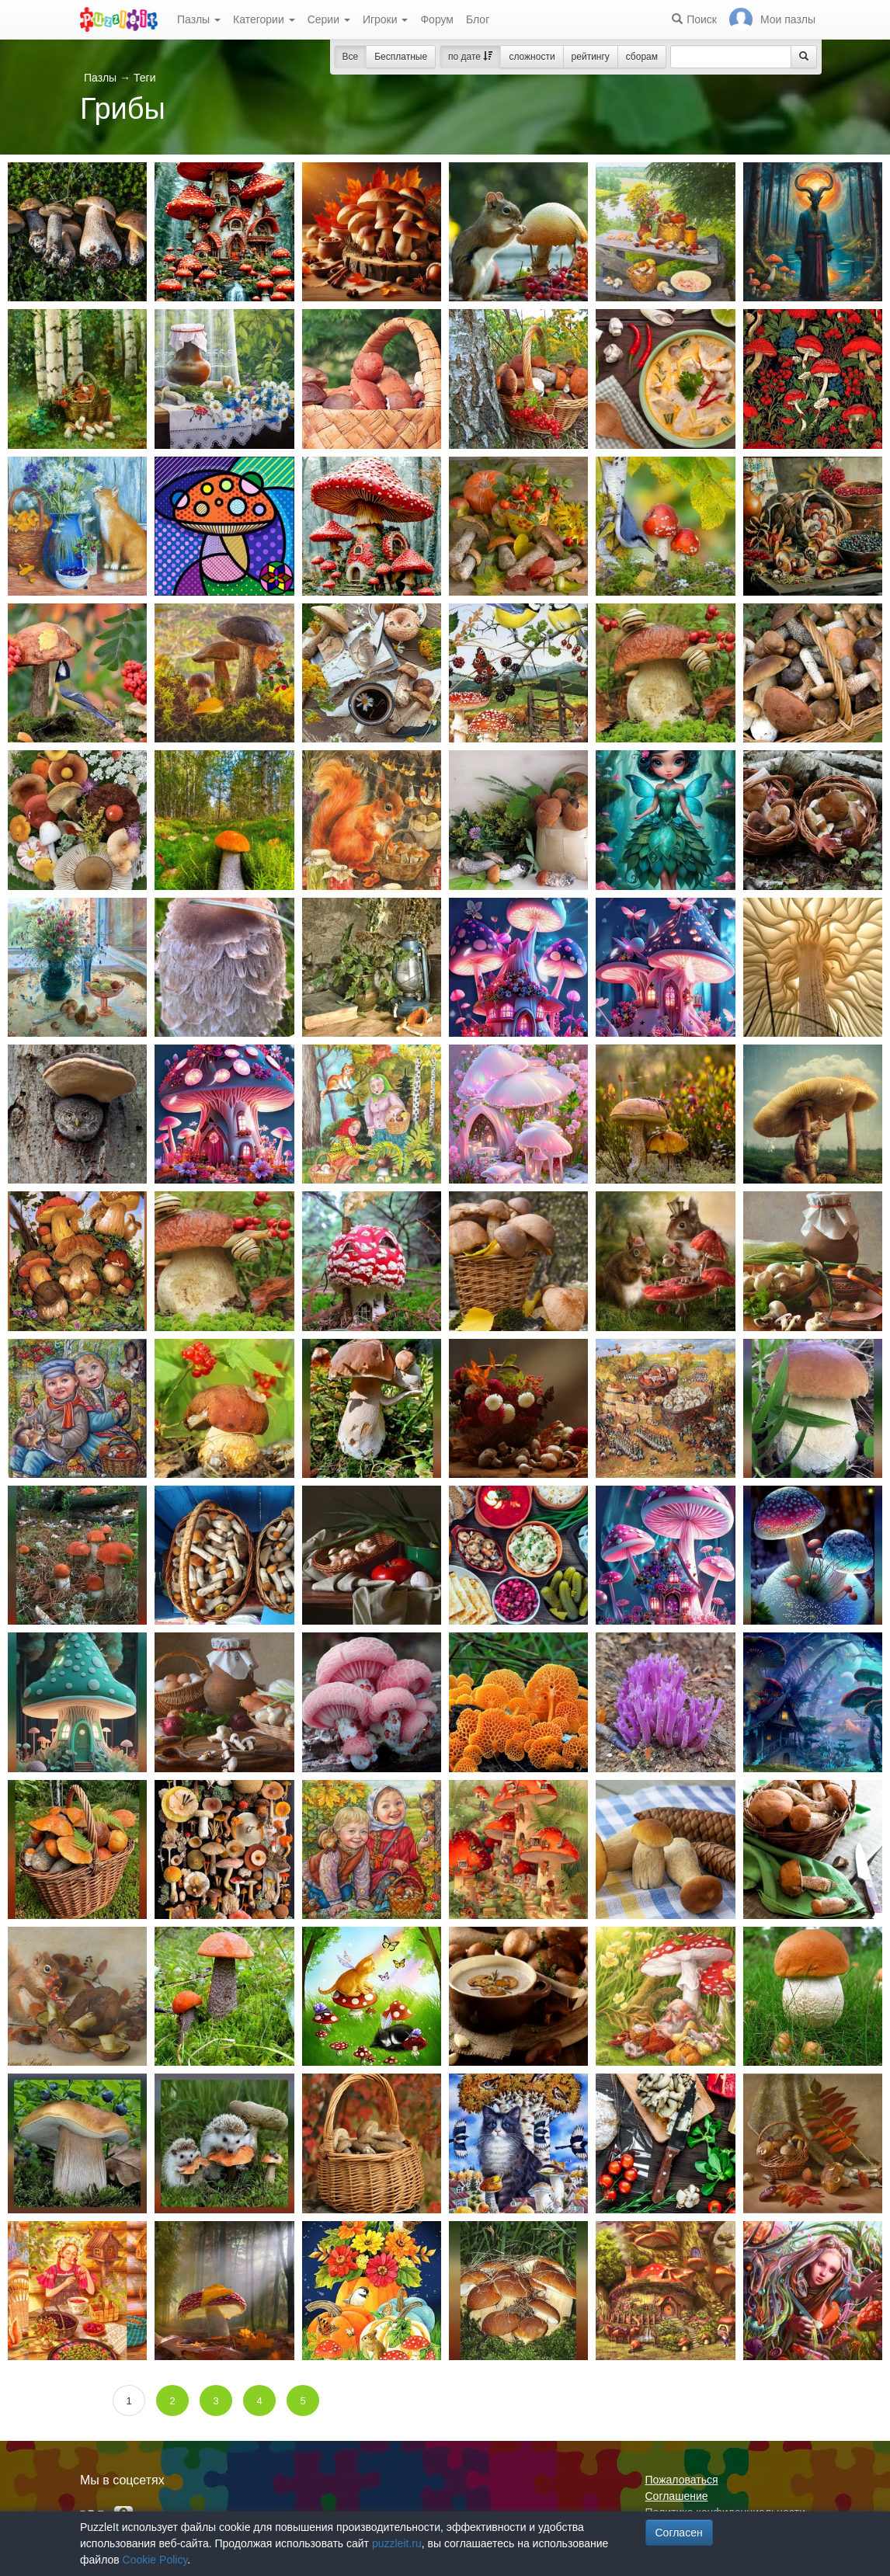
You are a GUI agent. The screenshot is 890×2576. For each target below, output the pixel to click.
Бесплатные (400, 56)
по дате (470, 56)
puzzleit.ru (397, 2543)
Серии (329, 19)
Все (350, 56)
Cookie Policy (155, 2559)
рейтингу (591, 56)
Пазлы (199, 19)
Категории (264, 19)
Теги (144, 77)
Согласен (679, 2532)
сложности (532, 56)
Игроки (385, 19)
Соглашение (676, 2496)
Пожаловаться (681, 2479)
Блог (477, 19)
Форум (437, 19)
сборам (642, 56)
